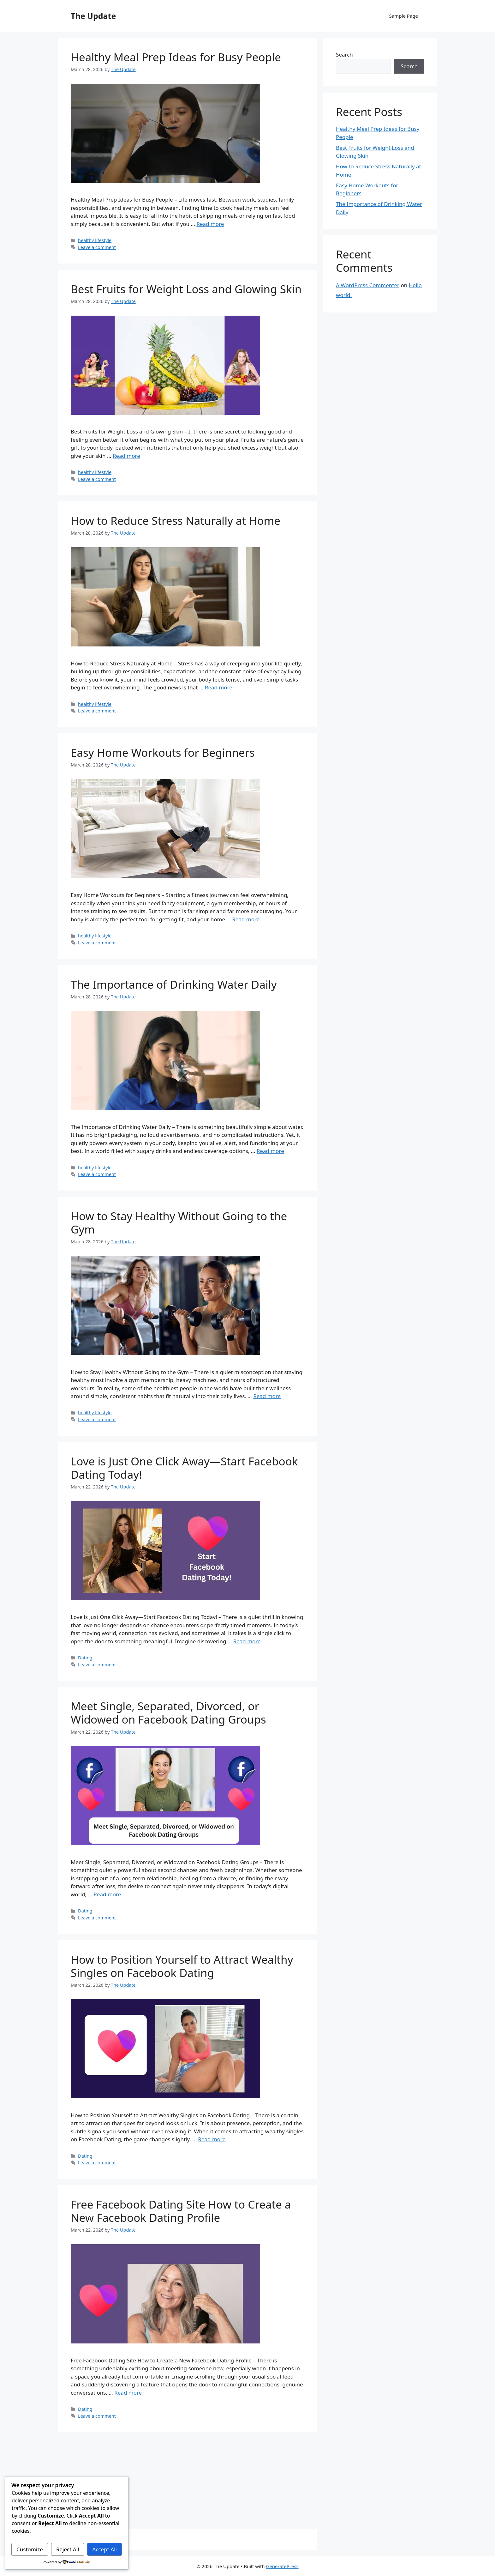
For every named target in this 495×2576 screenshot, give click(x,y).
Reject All (67, 2549)
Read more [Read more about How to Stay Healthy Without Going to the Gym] (267, 1396)
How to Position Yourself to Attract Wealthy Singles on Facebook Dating (182, 1966)
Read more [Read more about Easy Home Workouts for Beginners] (245, 919)
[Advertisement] (187, 2482)
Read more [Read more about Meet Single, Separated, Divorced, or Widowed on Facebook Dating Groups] (107, 1894)
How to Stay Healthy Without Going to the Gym (179, 1223)
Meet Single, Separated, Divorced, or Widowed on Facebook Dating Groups (168, 1713)
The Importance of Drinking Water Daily (174, 984)
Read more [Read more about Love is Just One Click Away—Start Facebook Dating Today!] (247, 1641)
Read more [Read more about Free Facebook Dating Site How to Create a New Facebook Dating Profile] (128, 2392)
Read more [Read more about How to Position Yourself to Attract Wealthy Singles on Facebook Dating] (211, 2139)
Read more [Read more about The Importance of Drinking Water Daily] (270, 1151)
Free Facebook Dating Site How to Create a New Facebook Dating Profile (181, 2211)
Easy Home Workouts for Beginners (163, 752)
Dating (85, 1658)
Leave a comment (97, 247)
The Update (93, 15)
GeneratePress (282, 2566)
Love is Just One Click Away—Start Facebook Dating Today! (184, 1468)
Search (344, 54)
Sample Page (403, 16)
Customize (29, 2549)
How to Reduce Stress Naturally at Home (175, 520)
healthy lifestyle (94, 240)
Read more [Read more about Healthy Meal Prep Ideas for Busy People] (210, 223)
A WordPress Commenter (367, 285)
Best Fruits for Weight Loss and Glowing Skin (186, 289)
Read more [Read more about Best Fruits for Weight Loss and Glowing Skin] (126, 455)
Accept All (104, 2549)
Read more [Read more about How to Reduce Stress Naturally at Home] (218, 687)
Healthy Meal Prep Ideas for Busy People (176, 57)
